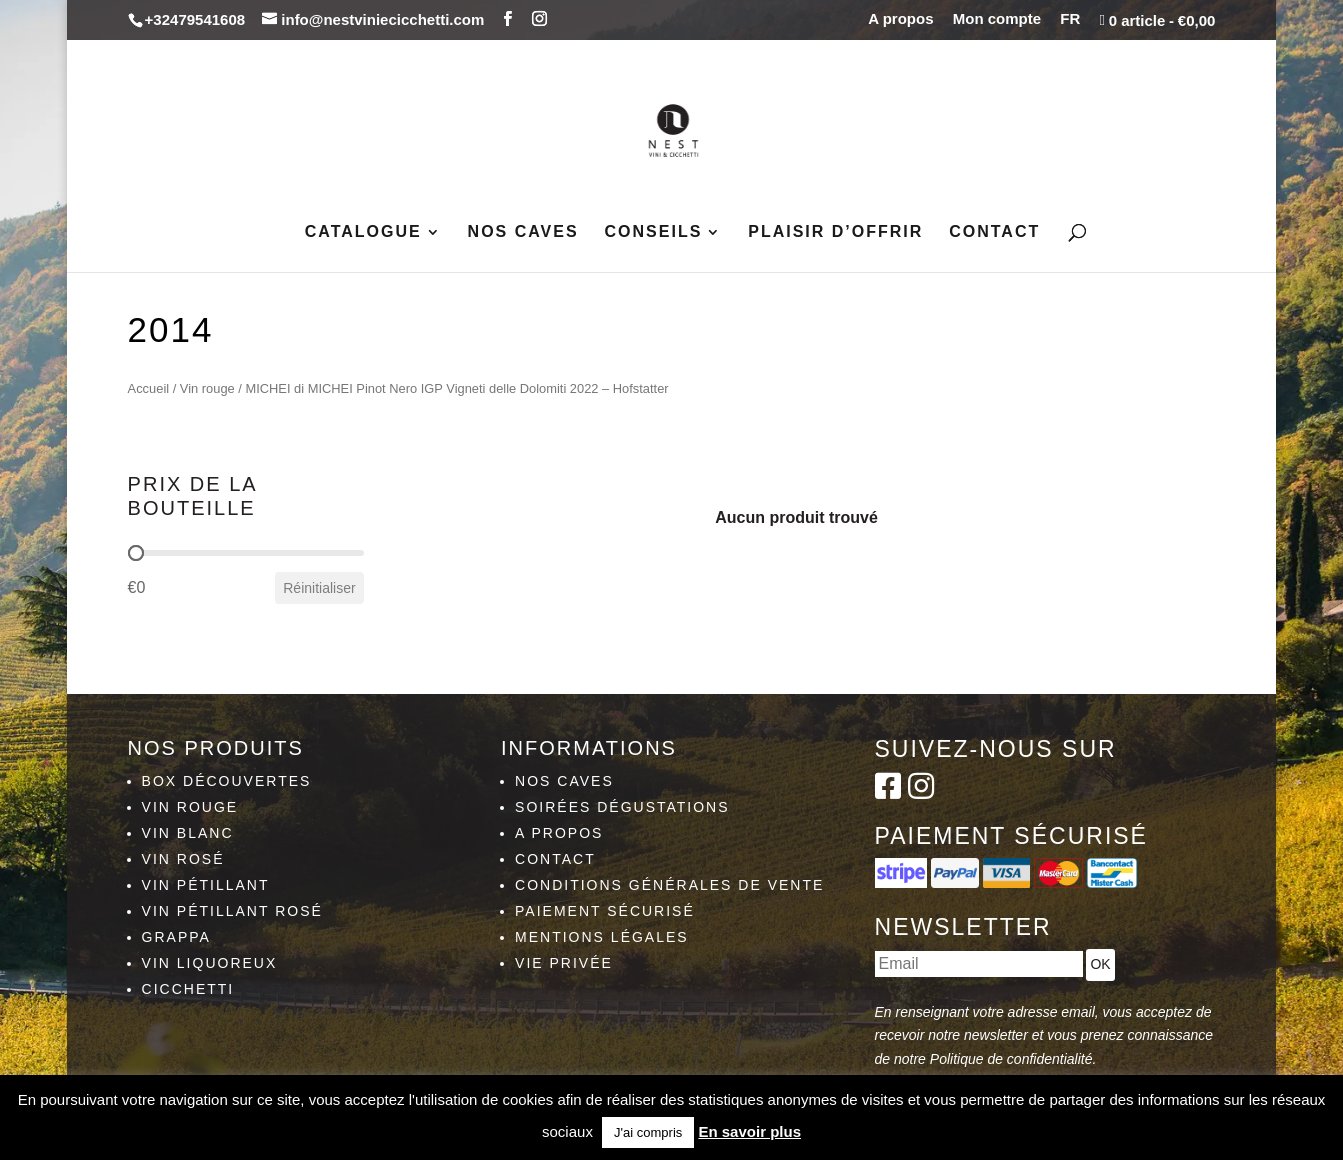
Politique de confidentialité (1011, 1059)
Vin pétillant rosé (232, 911)
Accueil (149, 388)
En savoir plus (749, 1131)
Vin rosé (183, 859)
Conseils (654, 232)
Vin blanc (188, 833)
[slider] (136, 553)
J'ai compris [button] (648, 1132)
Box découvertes (227, 781)
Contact (994, 232)
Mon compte (997, 19)
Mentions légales (602, 937)
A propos (900, 19)
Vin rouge (207, 388)
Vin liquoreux (210, 963)
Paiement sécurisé (605, 911)
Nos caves (523, 232)
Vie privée (564, 963)
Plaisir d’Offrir (835, 232)
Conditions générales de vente (669, 885)
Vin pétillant (206, 885)
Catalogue (363, 232)
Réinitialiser (319, 588)
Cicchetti (188, 989)
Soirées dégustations (622, 807)
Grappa (176, 937)
